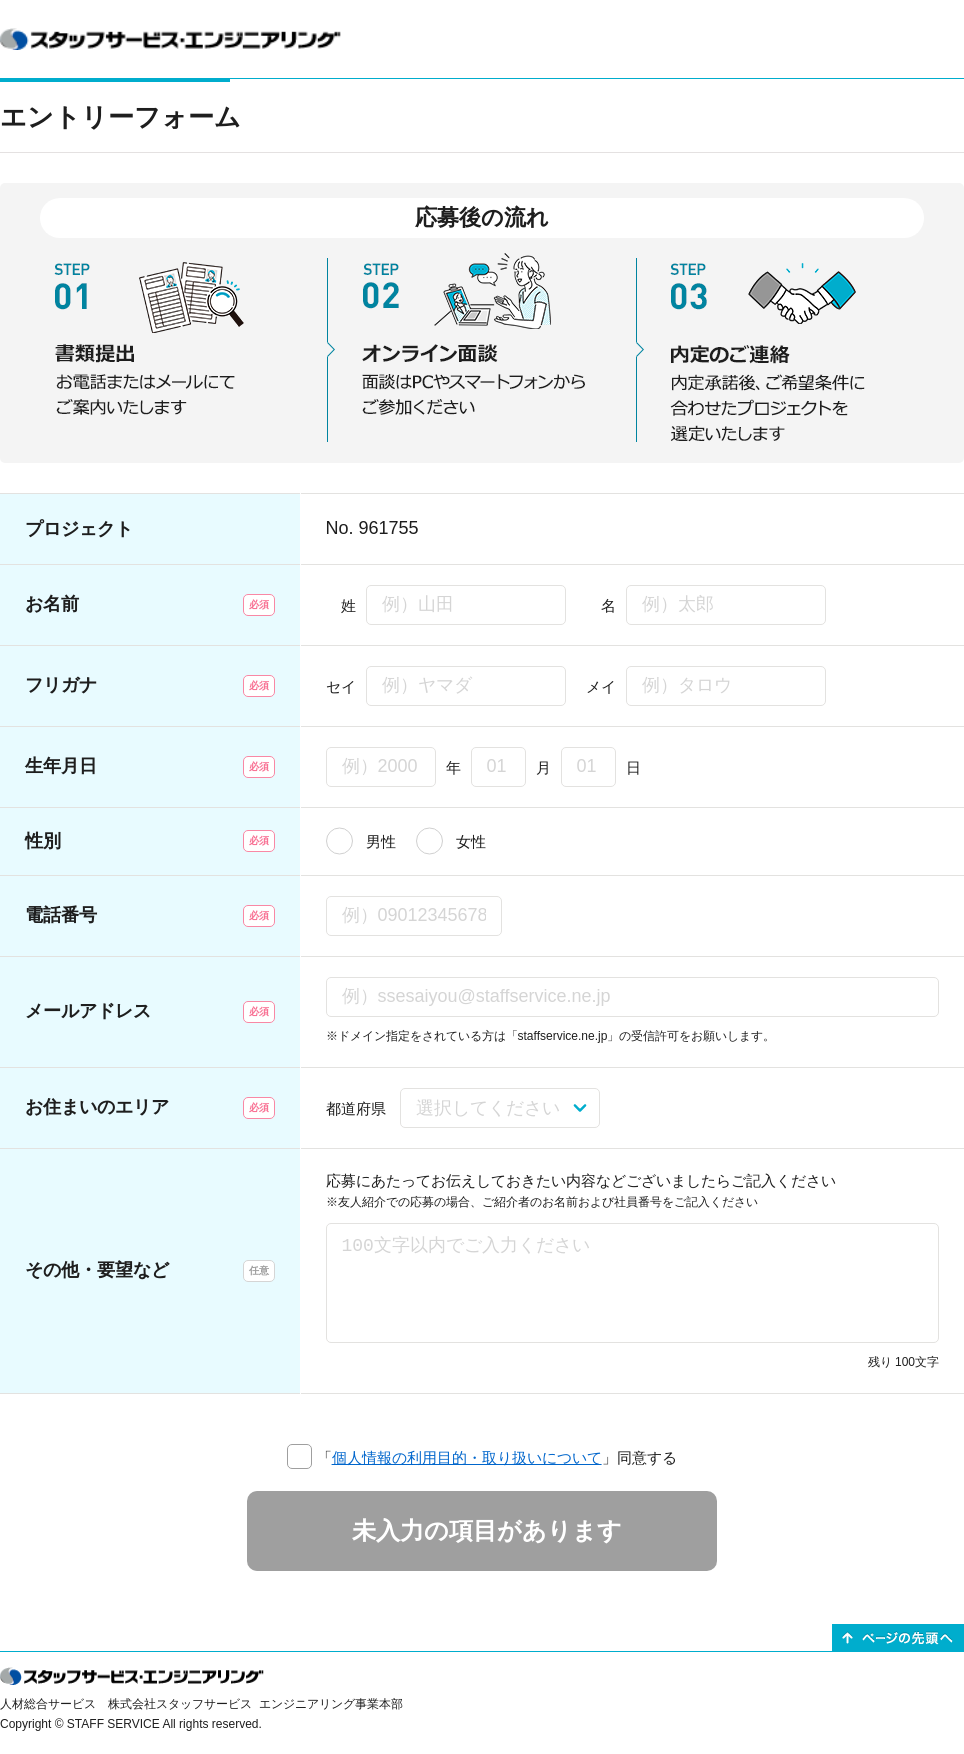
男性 (381, 841)
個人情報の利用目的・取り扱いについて (467, 1457)
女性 (471, 841)
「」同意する (497, 1457)
